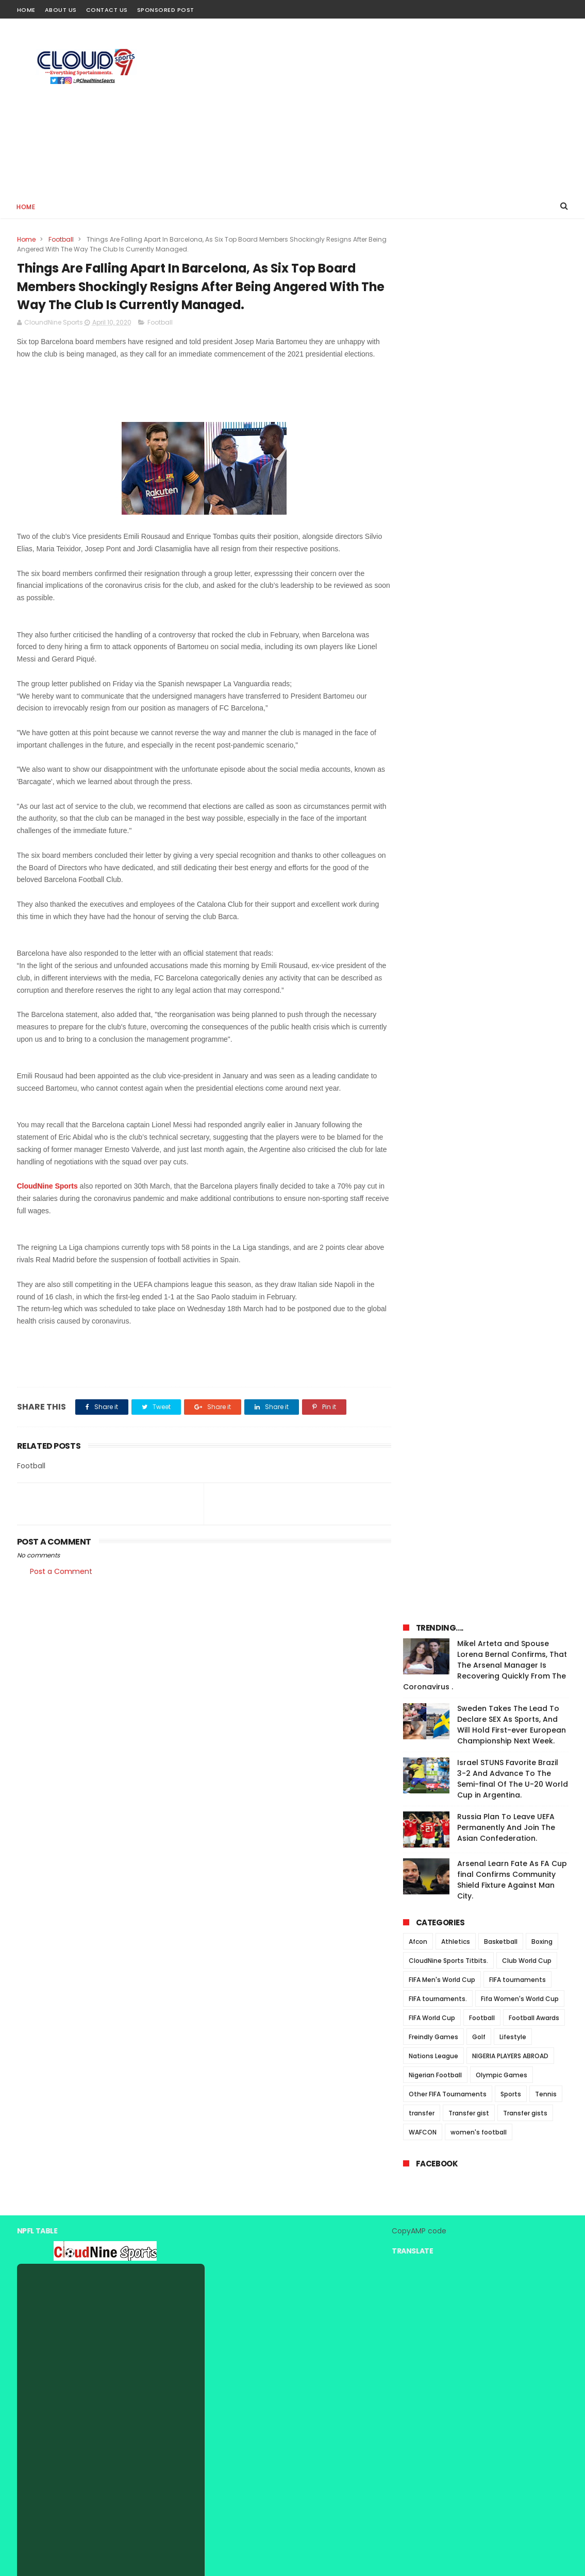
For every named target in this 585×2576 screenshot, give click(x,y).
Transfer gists (525, 756)
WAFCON (423, 775)
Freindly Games (433, 679)
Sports (510, 737)
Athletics (455, 584)
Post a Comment (61, 1572)
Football (61, 239)
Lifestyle (512, 679)
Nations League (433, 698)
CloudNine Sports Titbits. (448, 603)
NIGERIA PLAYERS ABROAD (510, 698)
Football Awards (534, 660)
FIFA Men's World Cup (442, 622)
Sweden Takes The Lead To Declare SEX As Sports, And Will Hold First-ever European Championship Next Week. (511, 367)
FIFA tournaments (517, 622)
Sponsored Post (165, 10)
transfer (421, 756)
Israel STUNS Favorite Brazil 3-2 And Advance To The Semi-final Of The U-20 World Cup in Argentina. (512, 421)
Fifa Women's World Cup (520, 641)
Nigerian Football (435, 718)
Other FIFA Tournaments (448, 737)
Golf (479, 679)
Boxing (542, 584)
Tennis (546, 737)
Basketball (500, 584)
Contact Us (107, 10)
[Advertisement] (381, 106)
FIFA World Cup (432, 660)
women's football (478, 775)
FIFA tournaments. (438, 641)
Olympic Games (501, 718)
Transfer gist (468, 756)
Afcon (418, 584)
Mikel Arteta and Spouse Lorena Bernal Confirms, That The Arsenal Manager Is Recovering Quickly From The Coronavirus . (485, 308)
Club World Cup (526, 603)
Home (26, 10)
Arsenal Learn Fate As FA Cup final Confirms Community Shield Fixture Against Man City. (512, 522)
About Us (61, 10)
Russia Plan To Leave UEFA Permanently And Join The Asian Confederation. (506, 470)
